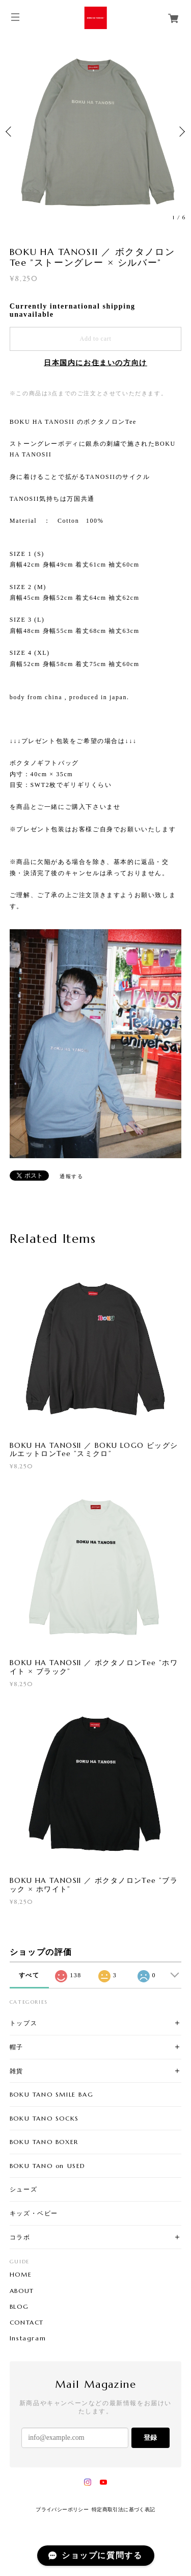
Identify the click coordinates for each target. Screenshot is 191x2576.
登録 (150, 2437)
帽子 (16, 2047)
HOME (21, 2274)
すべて (29, 1975)
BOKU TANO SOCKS (44, 2118)
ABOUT (22, 2290)
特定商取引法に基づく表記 (123, 2509)
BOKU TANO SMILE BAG (51, 2094)
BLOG (19, 2306)
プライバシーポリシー (62, 2509)
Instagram (28, 2338)
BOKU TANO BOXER (44, 2142)
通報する (71, 1176)
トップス (23, 2023)
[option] (95, 131)
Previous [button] (10, 131)
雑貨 (16, 2071)
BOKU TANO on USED (48, 2166)
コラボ (20, 2237)
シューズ (23, 2189)
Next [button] (181, 131)
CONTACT (27, 2322)
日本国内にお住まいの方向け (95, 363)
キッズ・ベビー (34, 2213)
